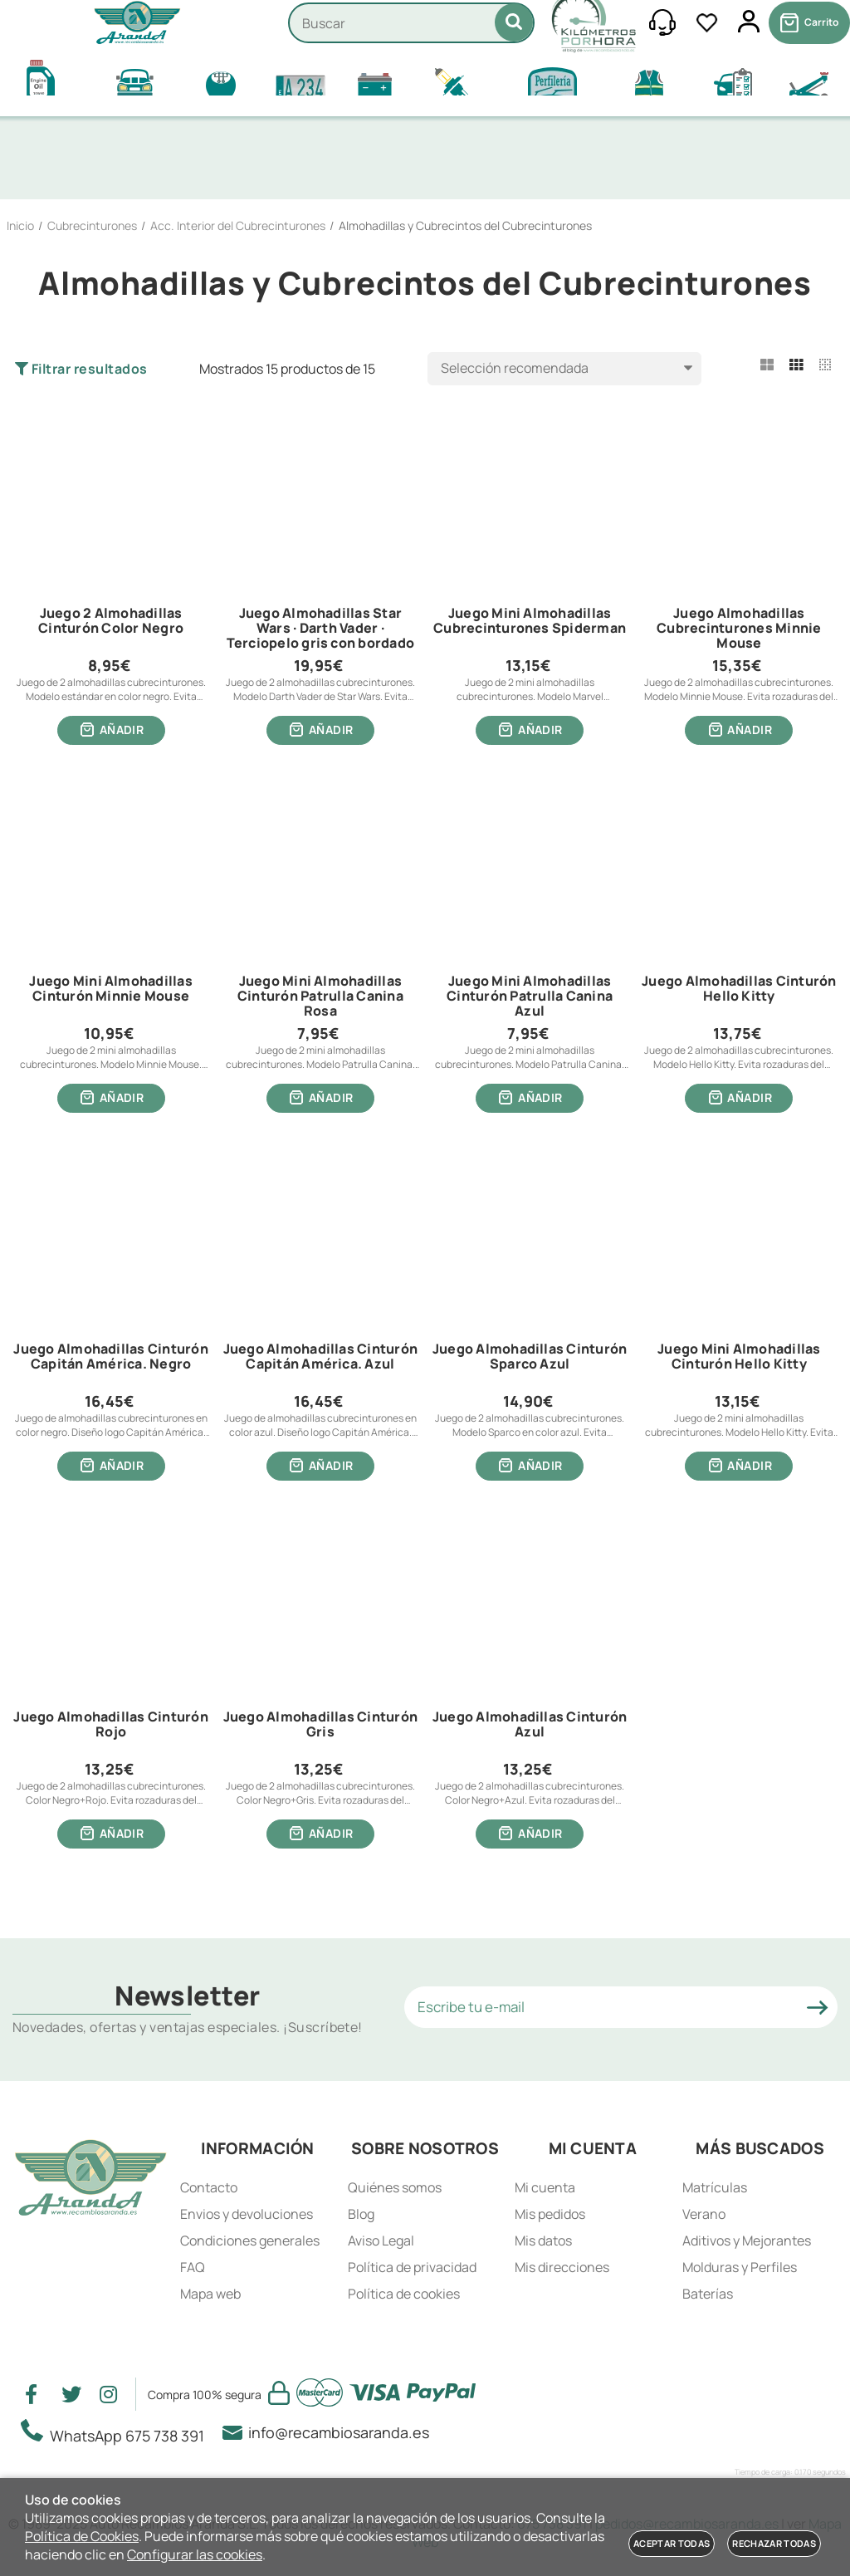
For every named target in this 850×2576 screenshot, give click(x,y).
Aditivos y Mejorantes (746, 2240)
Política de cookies (404, 2294)
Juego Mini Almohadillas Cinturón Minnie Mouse (111, 990)
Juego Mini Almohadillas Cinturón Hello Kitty (739, 1360)
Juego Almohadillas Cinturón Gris (320, 1730)
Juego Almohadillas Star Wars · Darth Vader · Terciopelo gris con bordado (320, 628)
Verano (703, 2214)
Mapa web (210, 2294)
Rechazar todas (774, 2543)
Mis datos (543, 2240)
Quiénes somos (395, 2187)
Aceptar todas (671, 2543)
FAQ (192, 2267)
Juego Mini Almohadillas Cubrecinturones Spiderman (529, 621)
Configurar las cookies (194, 2554)
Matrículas (714, 2187)
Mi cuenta (545, 2187)
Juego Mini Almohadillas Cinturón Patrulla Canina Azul (530, 998)
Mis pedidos (550, 2214)
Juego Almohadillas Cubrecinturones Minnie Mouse (739, 628)
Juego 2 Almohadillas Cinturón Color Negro (110, 621)
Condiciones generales (250, 2240)
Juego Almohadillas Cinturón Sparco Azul (529, 1360)
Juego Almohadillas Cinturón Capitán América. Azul (320, 1360)
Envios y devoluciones (246, 2214)
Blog (361, 2214)
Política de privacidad (412, 2267)
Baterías (707, 2294)
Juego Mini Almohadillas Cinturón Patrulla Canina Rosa (320, 998)
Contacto (208, 2187)
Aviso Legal (381, 2240)
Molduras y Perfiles (739, 2267)
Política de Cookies (82, 2536)
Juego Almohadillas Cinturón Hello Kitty (739, 990)
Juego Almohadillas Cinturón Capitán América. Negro (110, 1360)
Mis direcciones (562, 2267)
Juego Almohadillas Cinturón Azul (529, 1730)
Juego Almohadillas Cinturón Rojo (110, 1730)
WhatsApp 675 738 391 (117, 2432)
